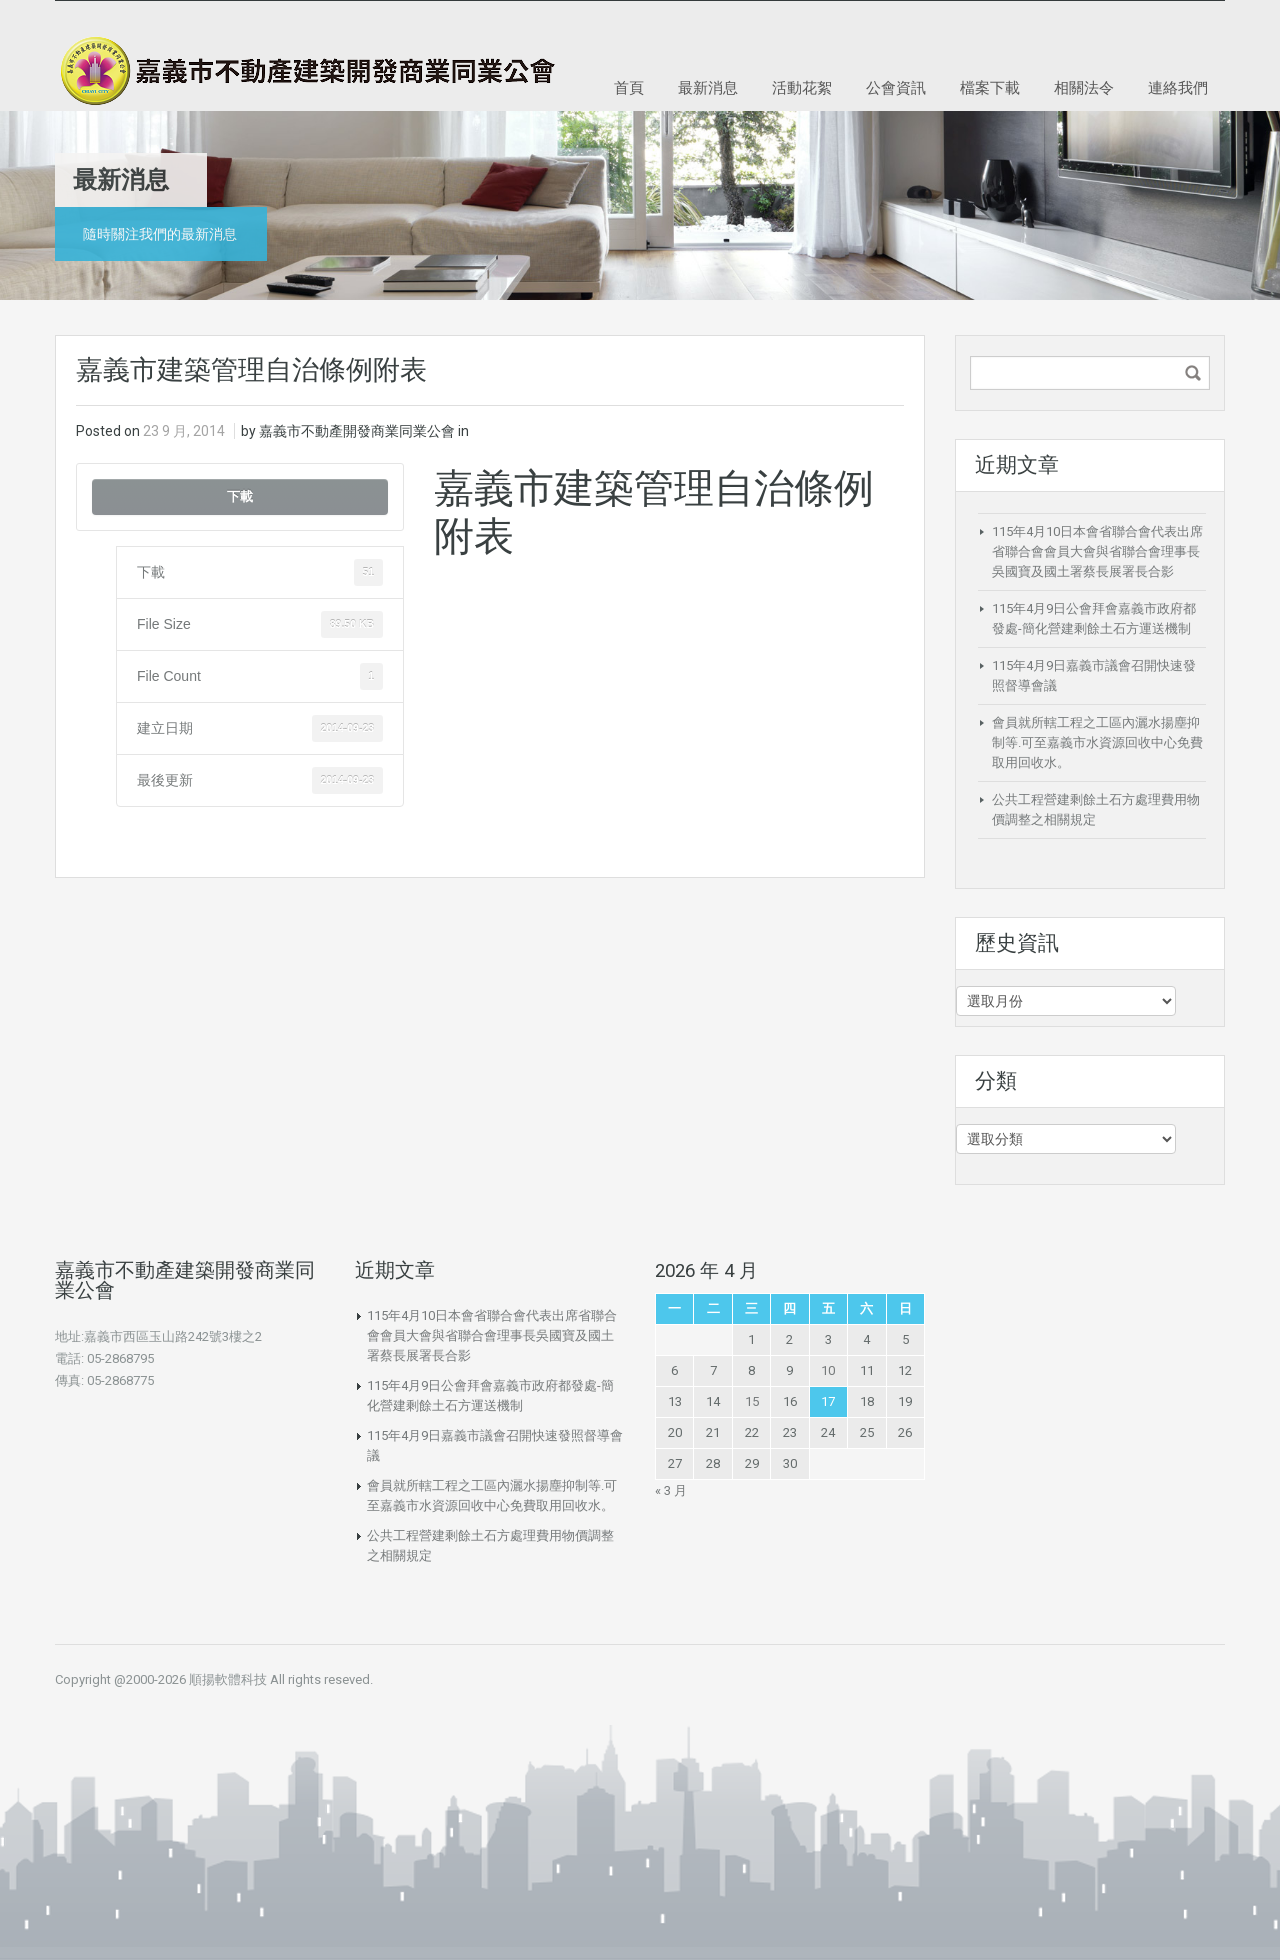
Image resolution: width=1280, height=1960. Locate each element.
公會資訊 (896, 87)
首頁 (629, 87)
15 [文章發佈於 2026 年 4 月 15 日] (752, 1401)
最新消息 (708, 87)
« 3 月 (671, 1490)
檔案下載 (990, 87)
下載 (240, 496)
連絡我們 (1178, 87)
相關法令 (1084, 87)
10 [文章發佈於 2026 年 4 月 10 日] (828, 1370)
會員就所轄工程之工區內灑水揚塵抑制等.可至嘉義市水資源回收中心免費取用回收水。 (1097, 742)
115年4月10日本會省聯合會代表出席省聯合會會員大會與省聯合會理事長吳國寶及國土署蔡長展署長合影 (1097, 551)
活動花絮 (802, 87)
